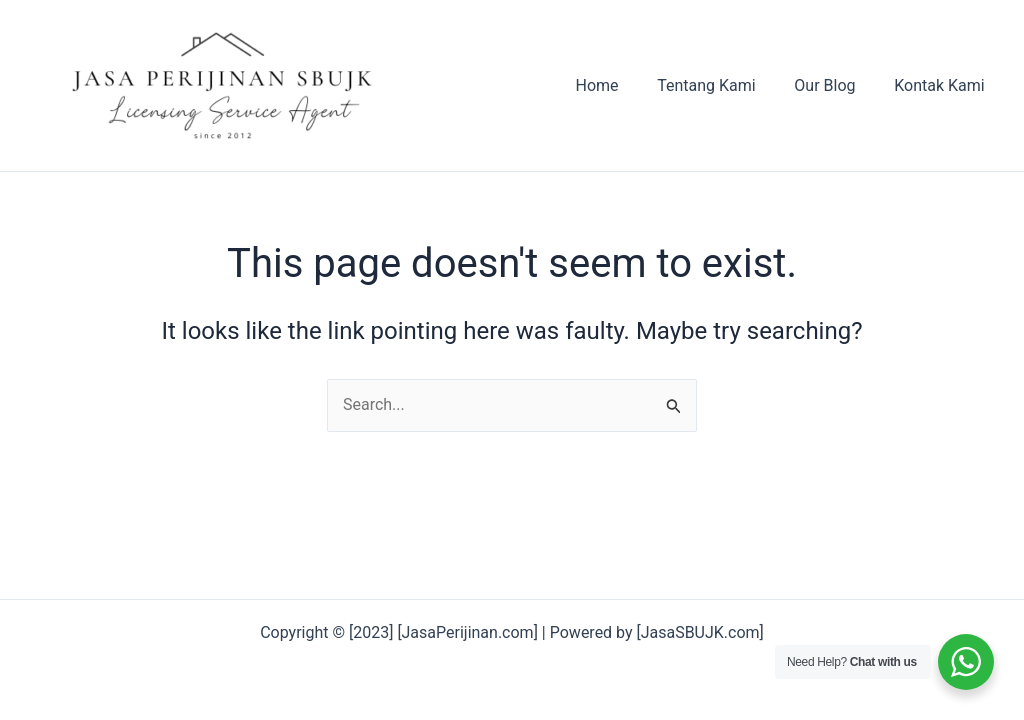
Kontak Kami (943, 85)
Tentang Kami (723, 85)
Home (620, 85)
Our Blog (834, 85)
